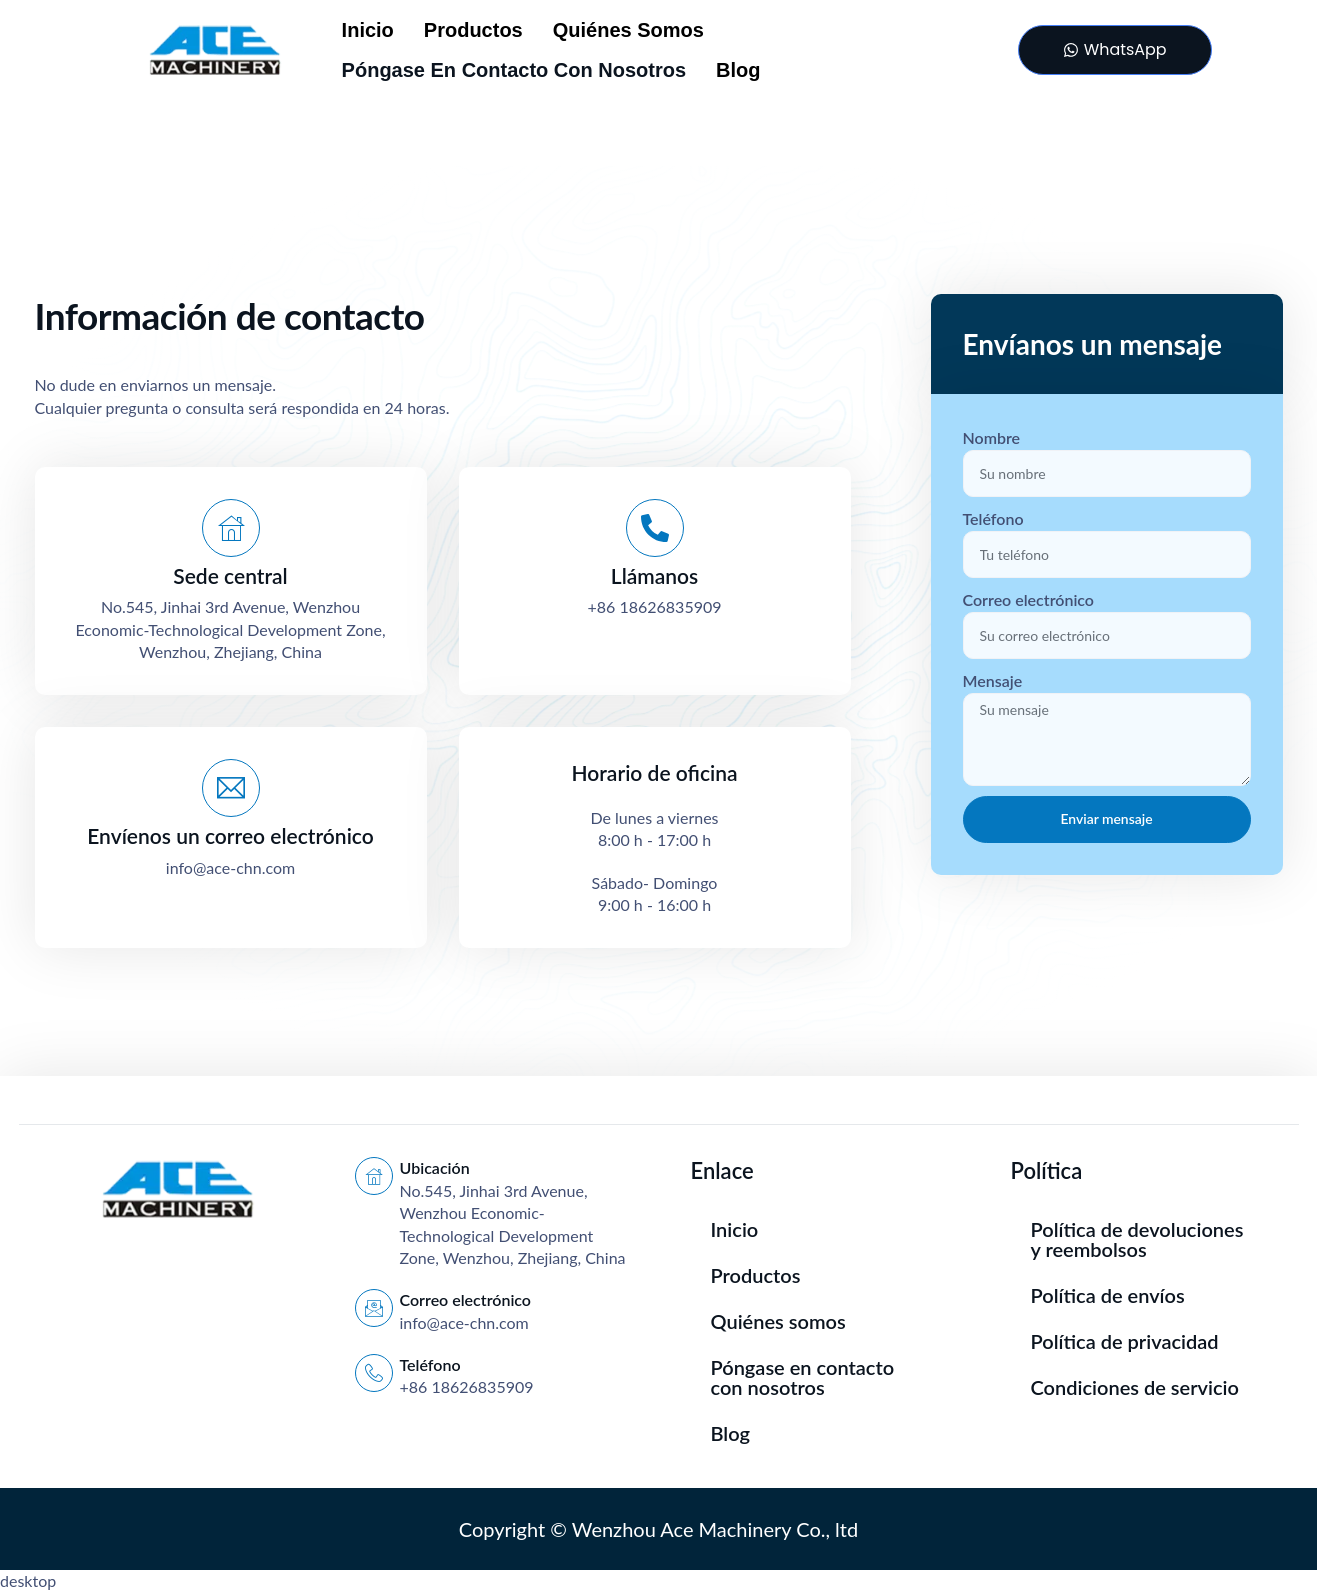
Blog (738, 70)
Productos (473, 30)
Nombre (992, 437)
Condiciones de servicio (1135, 1387)
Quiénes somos (628, 30)
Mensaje (993, 680)
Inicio (368, 30)
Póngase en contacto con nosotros (514, 70)
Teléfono (993, 518)
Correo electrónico (1029, 599)
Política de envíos (1108, 1295)
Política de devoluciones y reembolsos (1137, 1239)
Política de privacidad (1125, 1341)
